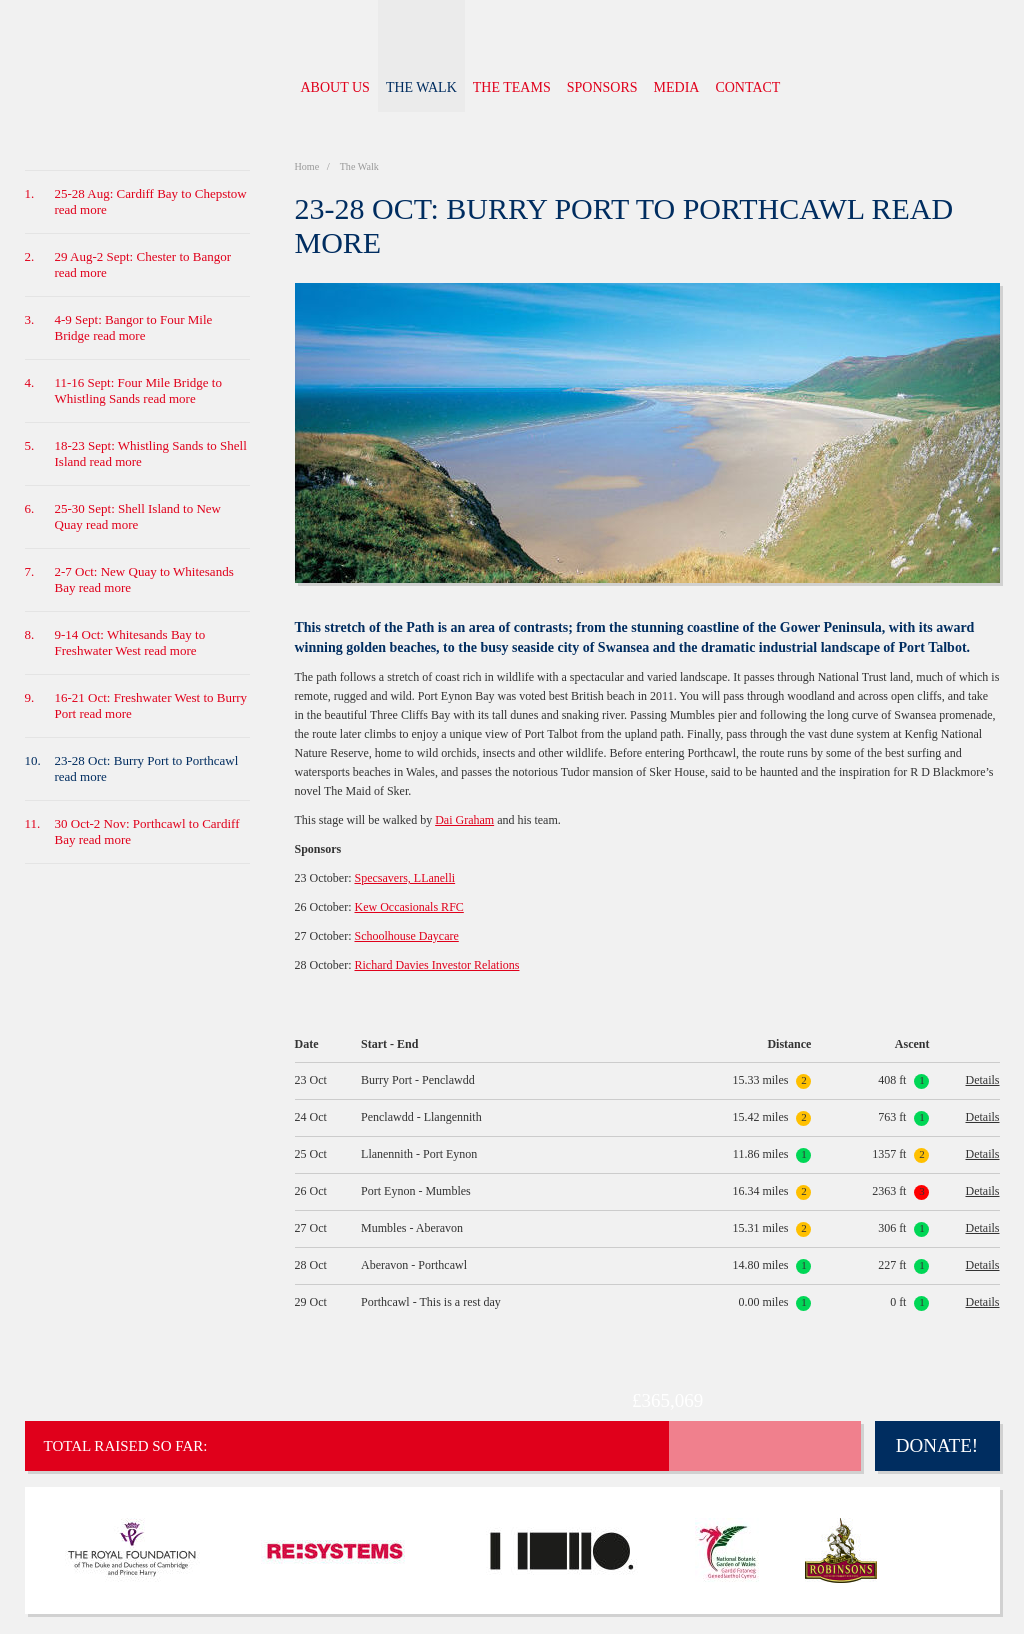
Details (983, 1080)
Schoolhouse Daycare (406, 936)
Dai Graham (464, 820)
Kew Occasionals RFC (408, 907)
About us (335, 87)
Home (308, 166)
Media (677, 87)
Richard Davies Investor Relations (436, 965)
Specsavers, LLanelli (404, 878)
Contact (747, 87)
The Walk (421, 87)
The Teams (512, 87)
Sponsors (602, 87)
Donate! (937, 1445)
